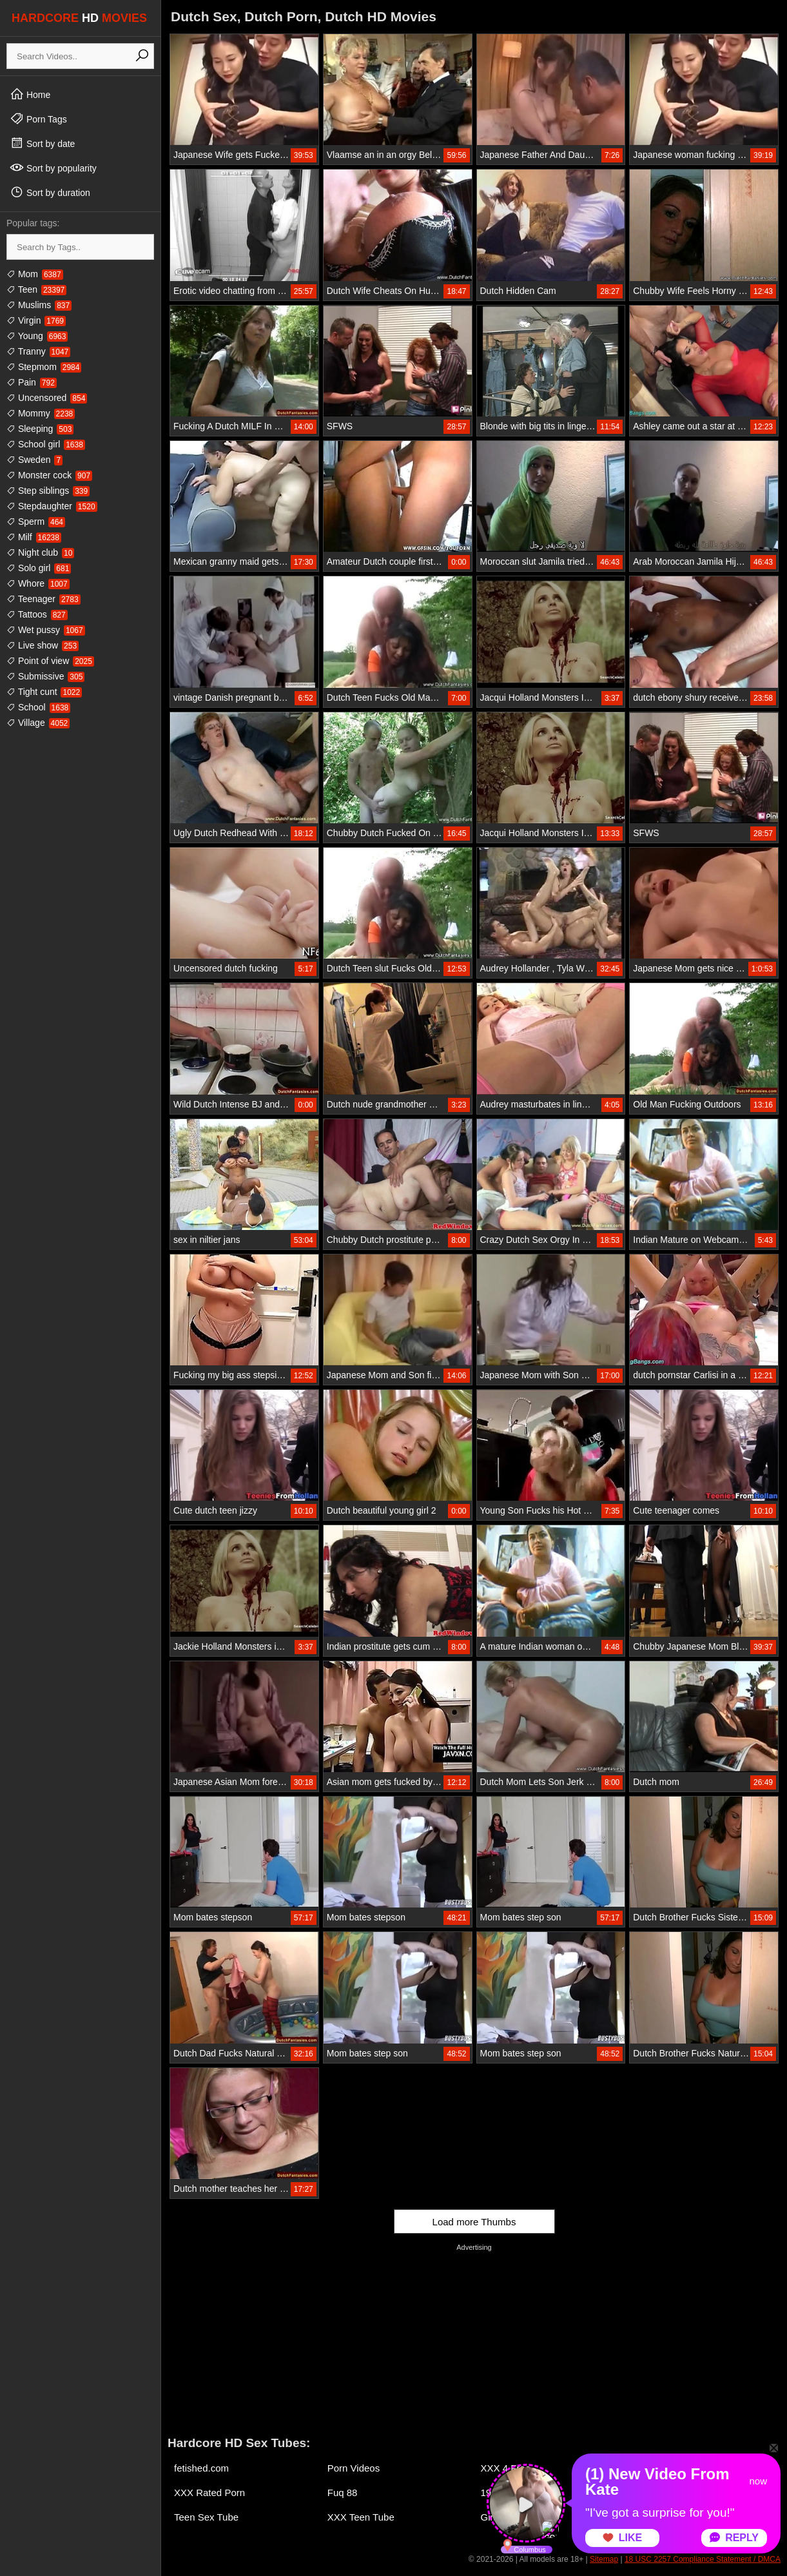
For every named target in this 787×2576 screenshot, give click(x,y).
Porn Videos (353, 2468)
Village (38, 722)
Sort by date (42, 143)
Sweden (34, 459)
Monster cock (49, 475)
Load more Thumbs (474, 2221)
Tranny (38, 351)
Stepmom (43, 367)
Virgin (36, 320)
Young (37, 336)
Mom (34, 274)
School (38, 707)
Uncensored (46, 398)
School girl (45, 444)
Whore (38, 583)
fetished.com (201, 2468)
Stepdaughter (51, 506)
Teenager (43, 599)
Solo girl (38, 568)
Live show (42, 645)
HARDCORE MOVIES (79, 18)
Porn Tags (38, 119)
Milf (33, 537)
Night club (40, 552)
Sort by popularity (53, 168)
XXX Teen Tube (360, 2517)
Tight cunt (44, 692)
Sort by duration (50, 192)
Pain (31, 382)
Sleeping (39, 429)
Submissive (45, 676)
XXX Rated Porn (209, 2492)
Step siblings (48, 490)
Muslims (39, 305)
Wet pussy (45, 630)
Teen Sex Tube (206, 2517)
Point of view (50, 661)
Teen (36, 289)
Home (30, 94)
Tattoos (37, 614)
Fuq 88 (342, 2492)
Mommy (40, 413)
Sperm (35, 521)
